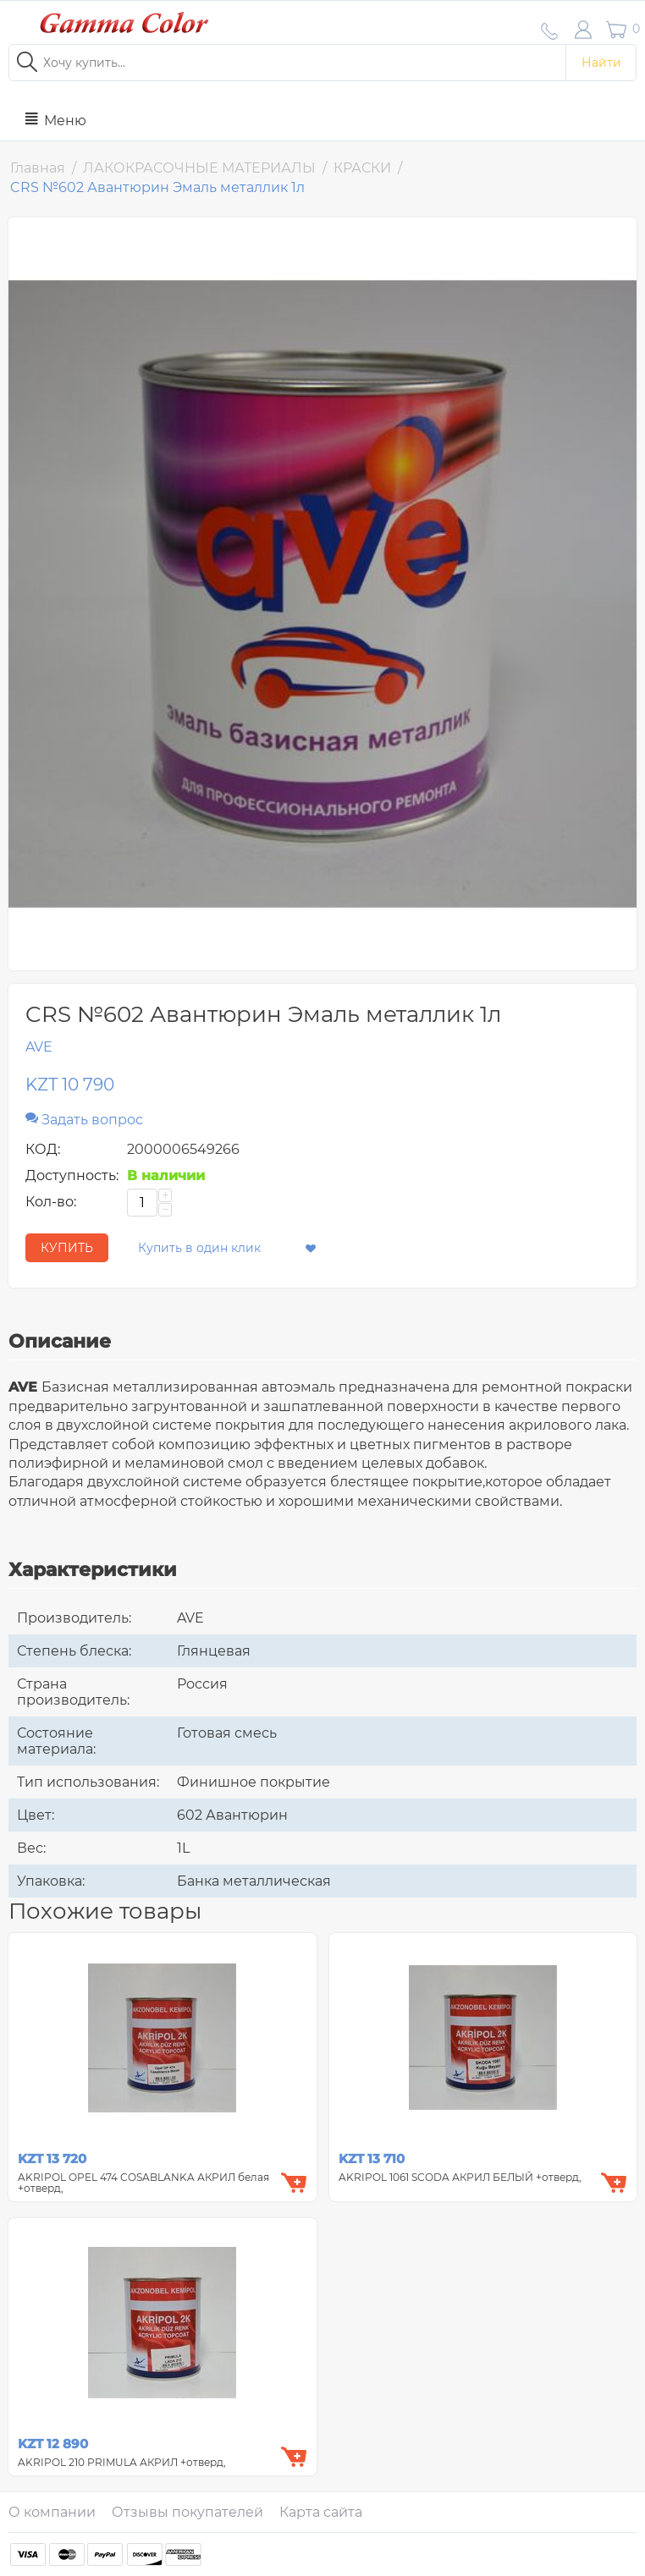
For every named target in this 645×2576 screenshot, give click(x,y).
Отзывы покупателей (187, 2512)
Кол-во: (50, 1202)
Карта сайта (320, 2512)
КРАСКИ (362, 168)
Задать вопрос (84, 1120)
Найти (601, 62)
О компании (52, 2512)
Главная (37, 168)
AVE (38, 1047)
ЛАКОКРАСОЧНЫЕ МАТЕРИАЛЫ (199, 168)
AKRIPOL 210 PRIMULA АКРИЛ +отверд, (122, 2462)
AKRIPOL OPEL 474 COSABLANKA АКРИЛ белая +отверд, (143, 2183)
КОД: (42, 1149)
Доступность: (72, 1175)
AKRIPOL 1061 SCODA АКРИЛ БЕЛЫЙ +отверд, (460, 2177)
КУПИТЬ (67, 1247)
